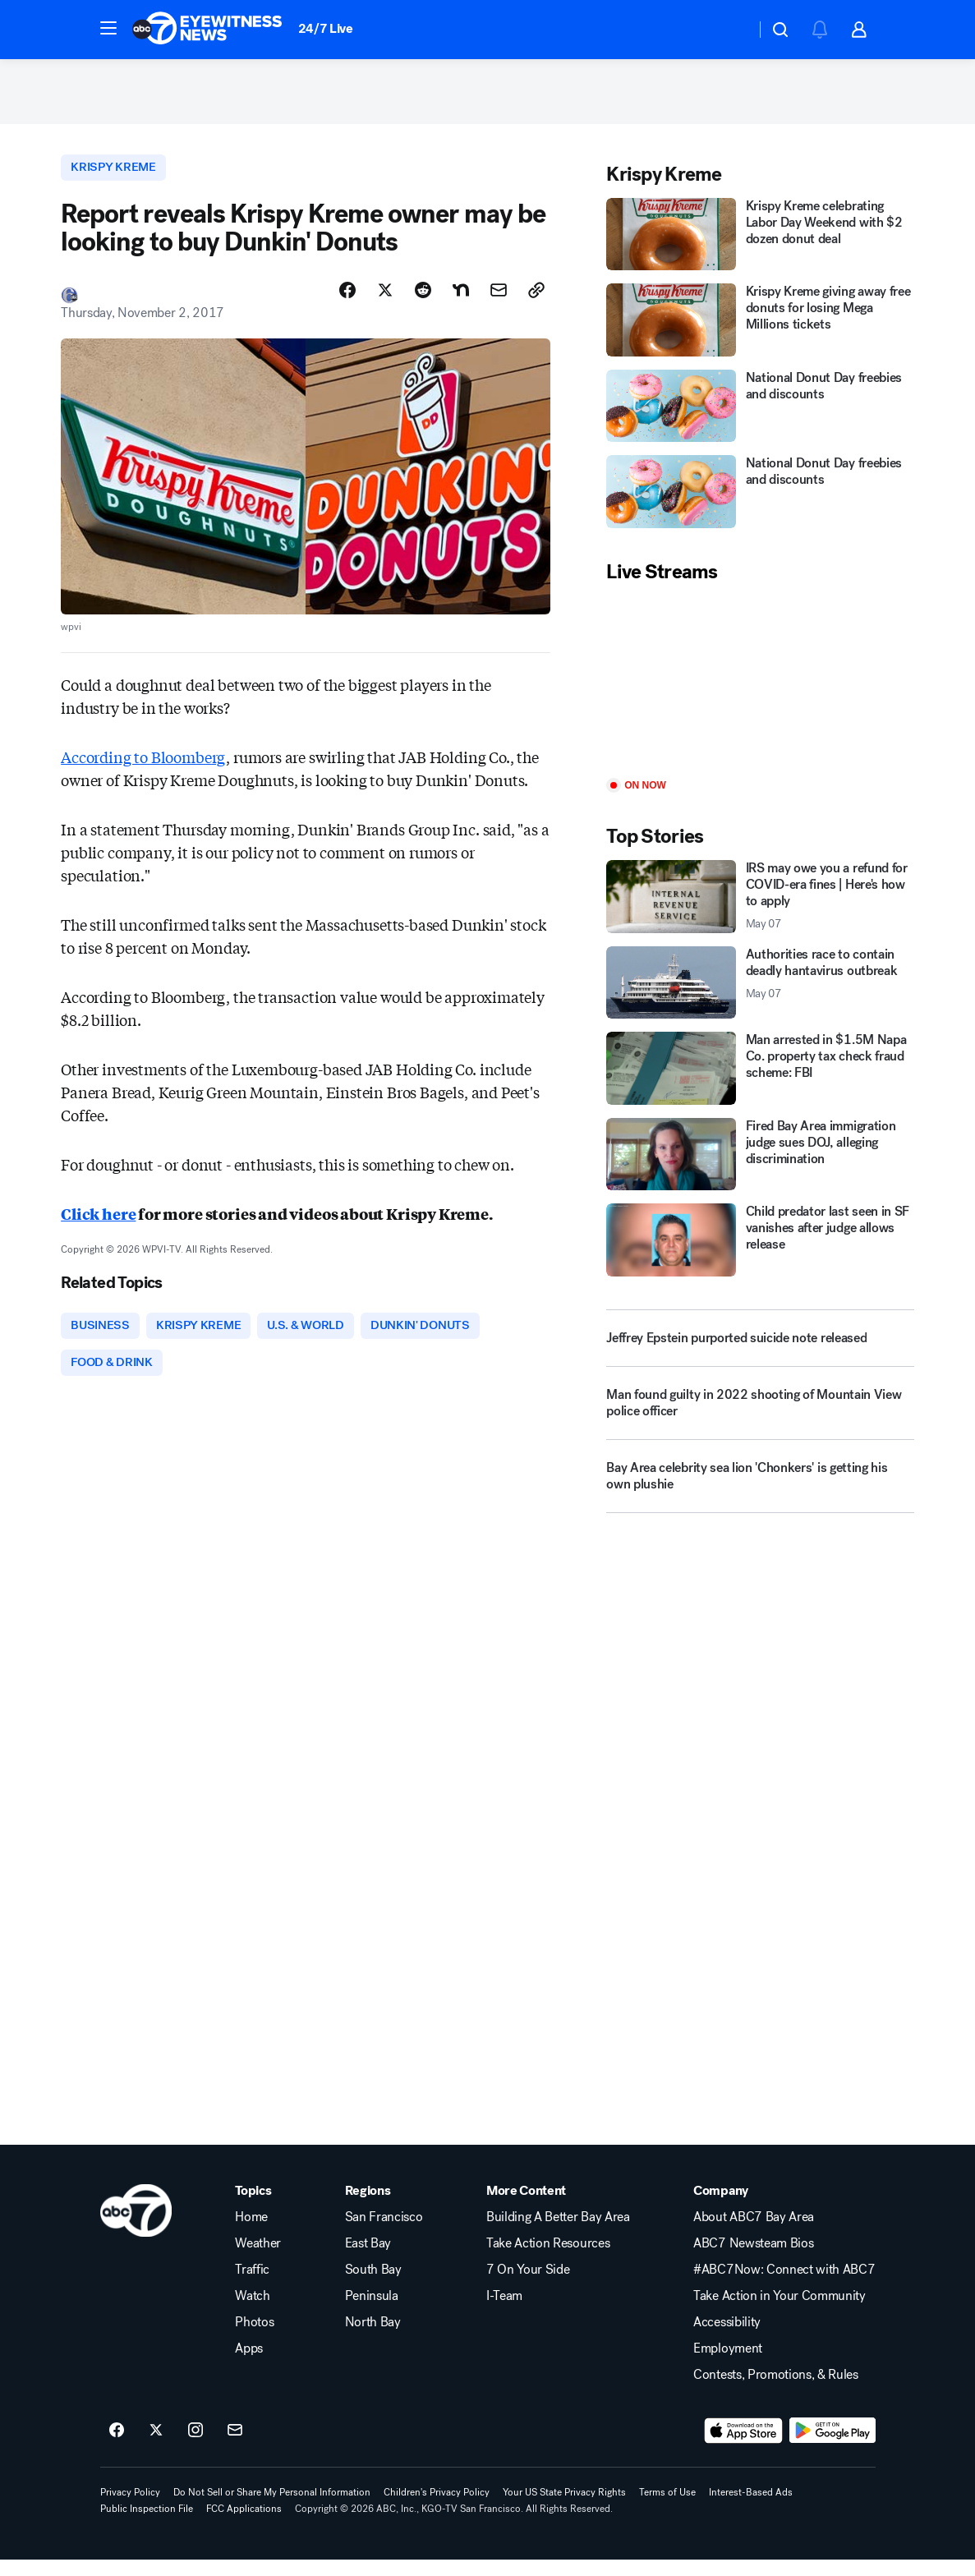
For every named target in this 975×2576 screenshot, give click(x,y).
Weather (258, 2259)
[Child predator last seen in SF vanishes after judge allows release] (759, 1248)
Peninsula (371, 2312)
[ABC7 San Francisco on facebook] (116, 2447)
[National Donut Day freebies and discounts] (759, 415)
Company (720, 2207)
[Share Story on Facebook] (347, 301)
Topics (253, 2207)
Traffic (252, 2286)
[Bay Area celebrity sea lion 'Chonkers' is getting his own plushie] (759, 1491)
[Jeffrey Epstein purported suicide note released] (759, 1347)
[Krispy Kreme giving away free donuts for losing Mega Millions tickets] (759, 328)
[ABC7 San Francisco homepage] (207, 30)
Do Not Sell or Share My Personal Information (271, 2509)
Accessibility (727, 2338)
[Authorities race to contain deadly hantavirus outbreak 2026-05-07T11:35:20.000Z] (759, 991)
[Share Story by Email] (499, 301)
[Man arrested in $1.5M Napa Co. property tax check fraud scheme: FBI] (759, 1077)
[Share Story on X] (385, 301)
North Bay (373, 2338)
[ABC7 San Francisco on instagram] (195, 2447)
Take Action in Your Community (779, 2312)
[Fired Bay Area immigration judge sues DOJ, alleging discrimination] (759, 1163)
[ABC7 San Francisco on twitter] (156, 2447)
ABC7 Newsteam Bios (753, 2259)
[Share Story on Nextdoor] (461, 301)
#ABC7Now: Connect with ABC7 (784, 2286)
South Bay (373, 2286)
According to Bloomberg (143, 768)
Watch (252, 2312)
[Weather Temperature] (730, 29)
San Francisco (384, 2233)
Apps (249, 2364)
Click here (98, 1224)
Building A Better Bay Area (558, 2233)
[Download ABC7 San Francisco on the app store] (743, 2447)
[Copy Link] (536, 301)
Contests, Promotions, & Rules (775, 2391)
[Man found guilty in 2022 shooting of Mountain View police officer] (759, 1418)
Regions (368, 2207)
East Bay (368, 2259)
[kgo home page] (136, 2227)
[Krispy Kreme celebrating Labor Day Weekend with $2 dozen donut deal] (759, 243)
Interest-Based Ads (751, 2509)
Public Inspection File (146, 2525)
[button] (108, 28)
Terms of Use (667, 2509)
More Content (526, 2207)
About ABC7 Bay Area (753, 2233)
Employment (727, 2364)
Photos (254, 2338)
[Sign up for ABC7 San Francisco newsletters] (234, 2447)
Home (251, 2233)
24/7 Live (325, 28)
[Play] (759, 691)
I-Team (504, 2312)
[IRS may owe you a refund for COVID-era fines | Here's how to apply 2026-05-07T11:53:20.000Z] (759, 906)
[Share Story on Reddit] (423, 301)
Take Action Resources (547, 2259)
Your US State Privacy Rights (564, 2509)
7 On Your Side (528, 2286)
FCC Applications (244, 2525)
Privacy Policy (130, 2509)
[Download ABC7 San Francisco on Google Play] (832, 2447)
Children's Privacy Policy (437, 2509)
